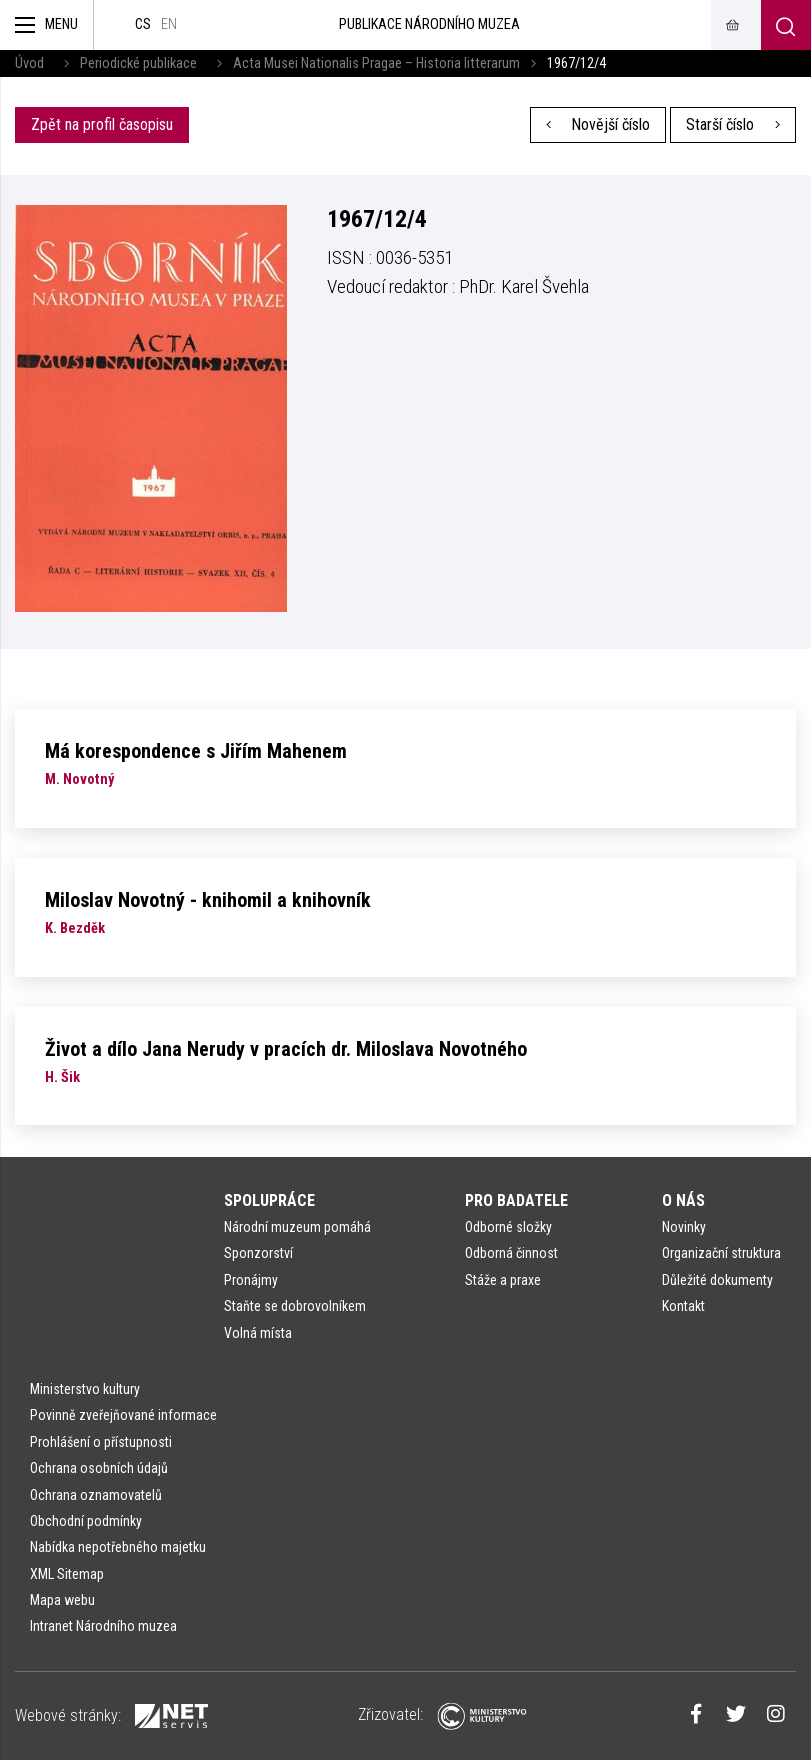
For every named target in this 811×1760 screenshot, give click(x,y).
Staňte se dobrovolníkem (295, 1306)
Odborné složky (508, 1227)
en (169, 24)
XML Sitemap (67, 1574)
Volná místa (258, 1333)
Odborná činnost (511, 1253)
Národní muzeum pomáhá (297, 1227)
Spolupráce (269, 1200)
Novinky (684, 1227)
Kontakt (683, 1306)
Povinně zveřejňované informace (123, 1415)
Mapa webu (62, 1600)
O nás (683, 1200)
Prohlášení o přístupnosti (101, 1442)
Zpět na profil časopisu (102, 124)
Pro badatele (516, 1200)
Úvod (29, 63)
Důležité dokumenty (717, 1280)
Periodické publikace (138, 63)
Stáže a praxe (503, 1280)
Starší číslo (733, 124)
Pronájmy (251, 1280)
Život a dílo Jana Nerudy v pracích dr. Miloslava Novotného (286, 1049)
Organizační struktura (721, 1253)
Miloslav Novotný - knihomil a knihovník (208, 900)
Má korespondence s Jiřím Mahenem (196, 751)
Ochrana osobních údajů (99, 1468)
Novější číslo (598, 124)
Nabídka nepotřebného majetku (118, 1547)
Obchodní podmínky (86, 1521)
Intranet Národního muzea (103, 1626)
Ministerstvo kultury (85, 1389)
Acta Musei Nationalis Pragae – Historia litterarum (376, 63)
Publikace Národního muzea (429, 24)
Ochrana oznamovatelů (96, 1495)
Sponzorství (258, 1253)
